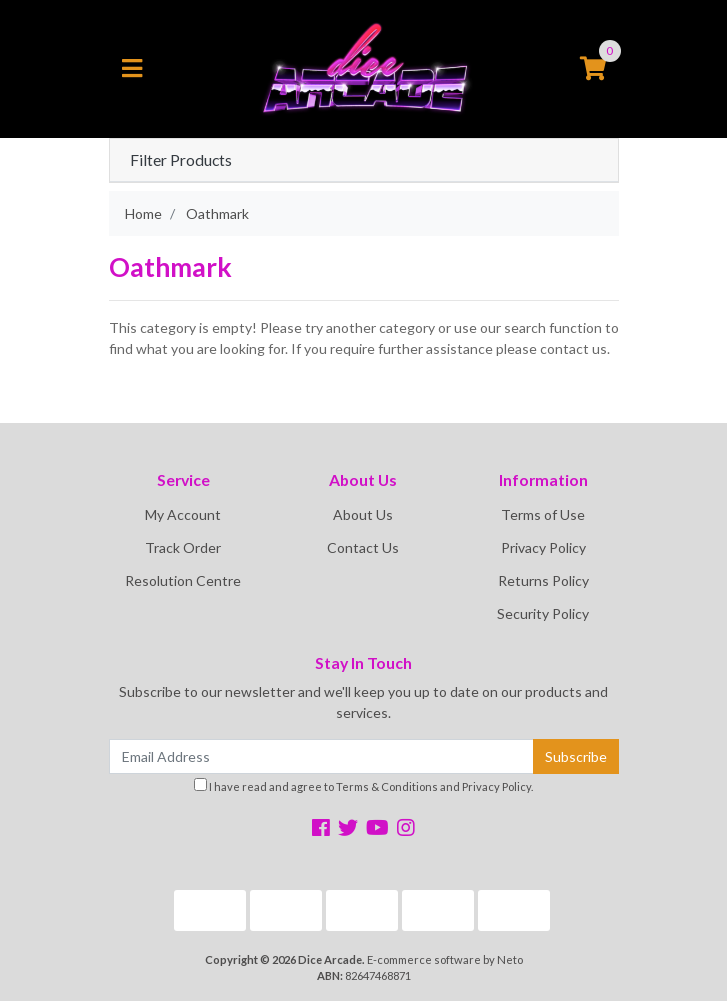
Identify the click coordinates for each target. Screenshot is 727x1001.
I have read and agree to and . (363, 785)
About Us (363, 514)
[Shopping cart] (593, 69)
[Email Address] (321, 756)
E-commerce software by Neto (445, 959)
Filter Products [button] (181, 160)
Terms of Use (543, 514)
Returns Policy (543, 580)
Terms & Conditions (387, 786)
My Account (183, 514)
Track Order (183, 547)
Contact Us (363, 547)
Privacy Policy (543, 547)
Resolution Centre (183, 580)
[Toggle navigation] (132, 69)
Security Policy (543, 613)
